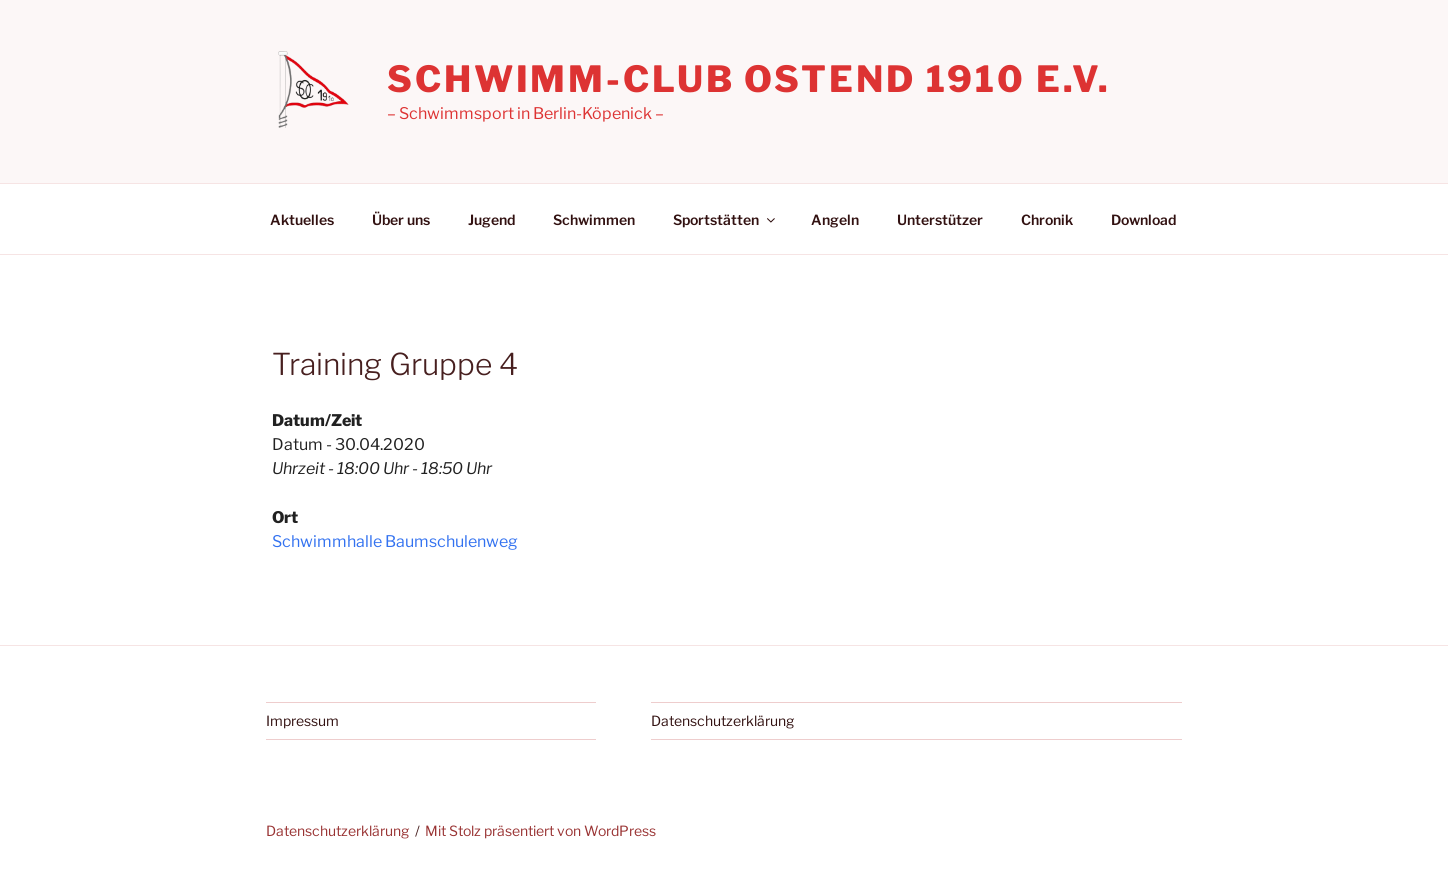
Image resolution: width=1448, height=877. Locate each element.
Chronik (1047, 219)
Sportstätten (725, 219)
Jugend (491, 219)
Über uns (401, 219)
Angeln (835, 219)
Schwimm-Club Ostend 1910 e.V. (749, 79)
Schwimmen (594, 219)
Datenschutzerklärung (722, 720)
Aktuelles (302, 219)
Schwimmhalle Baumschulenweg (395, 541)
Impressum (302, 720)
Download (1143, 219)
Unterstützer (940, 219)
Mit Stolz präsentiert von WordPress (540, 830)
